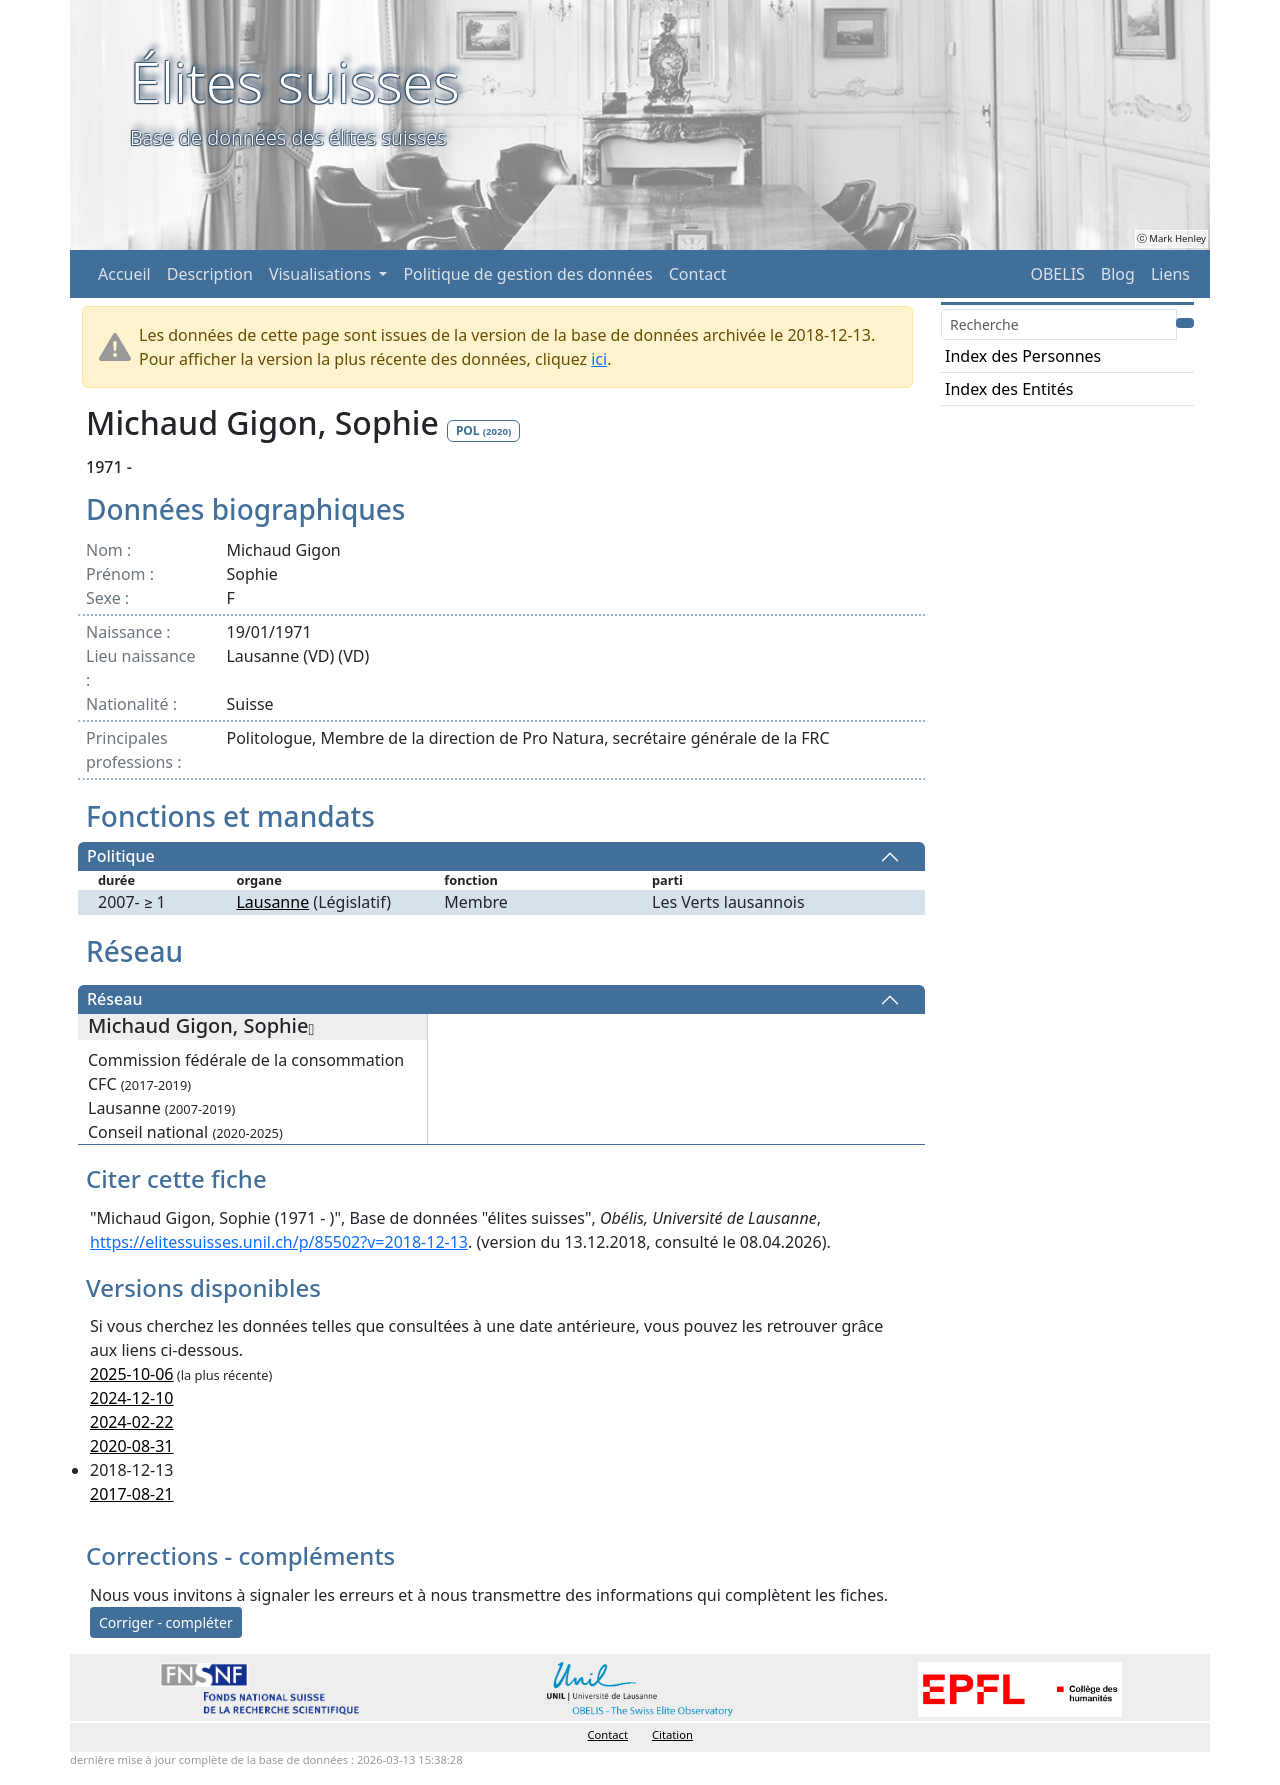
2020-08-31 (132, 1446)
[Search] (1059, 324)
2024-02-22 (132, 1422)
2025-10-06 (132, 1374)
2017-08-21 (132, 1494)
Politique (121, 857)
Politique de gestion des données (527, 274)
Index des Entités (1009, 389)
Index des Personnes (1023, 356)
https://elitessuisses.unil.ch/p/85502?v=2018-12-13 (279, 1242)
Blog (1118, 274)
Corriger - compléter (166, 1622)
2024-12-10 (132, 1398)
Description (210, 274)
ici (599, 359)
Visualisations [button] (322, 274)
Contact (698, 274)
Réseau (114, 1000)
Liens (1170, 274)
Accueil (124, 274)
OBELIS (1057, 274)
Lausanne (272, 902)
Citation (672, 1734)
